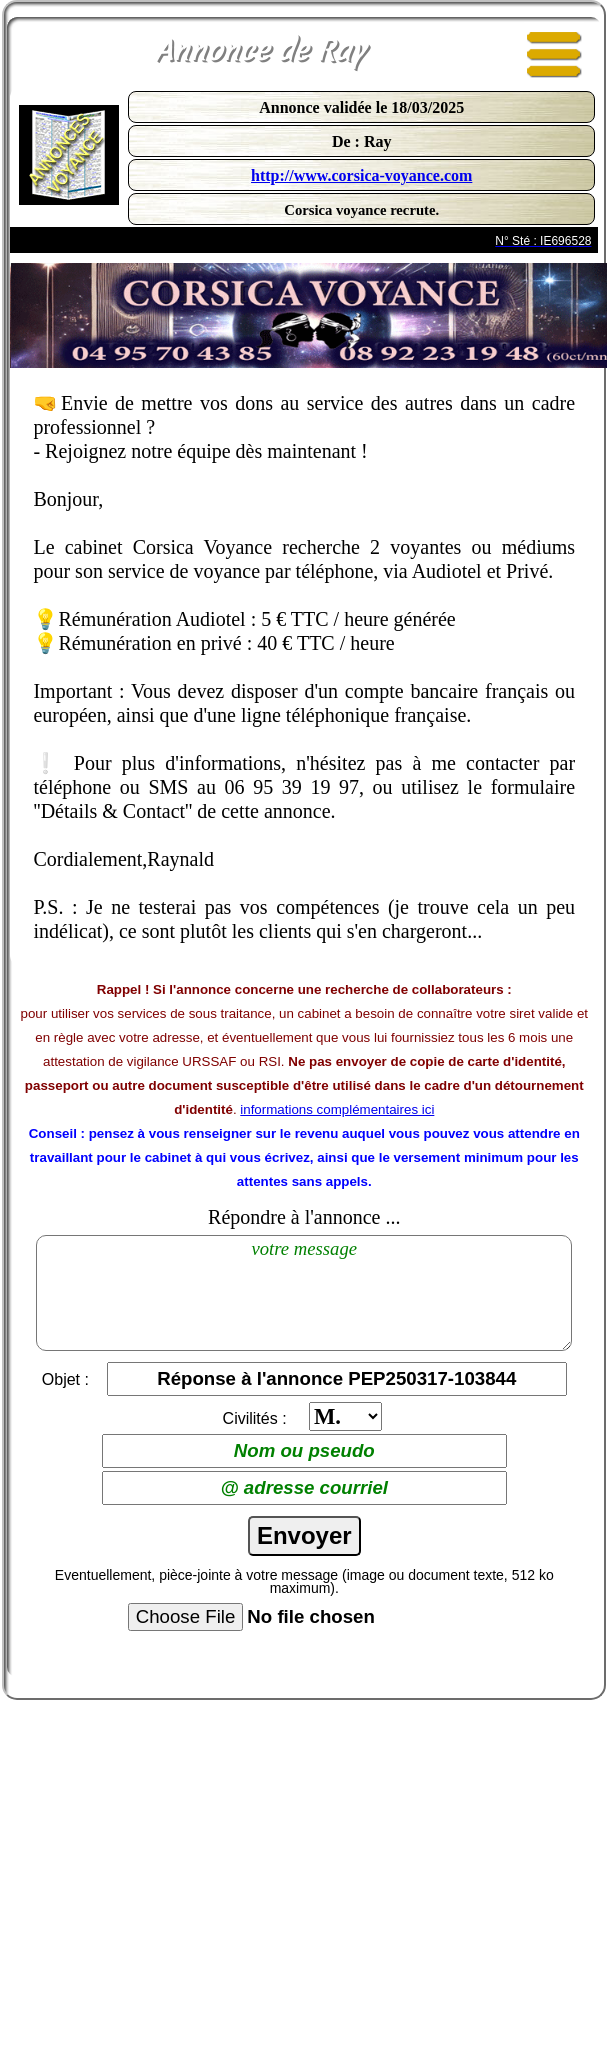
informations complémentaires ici (337, 1109)
